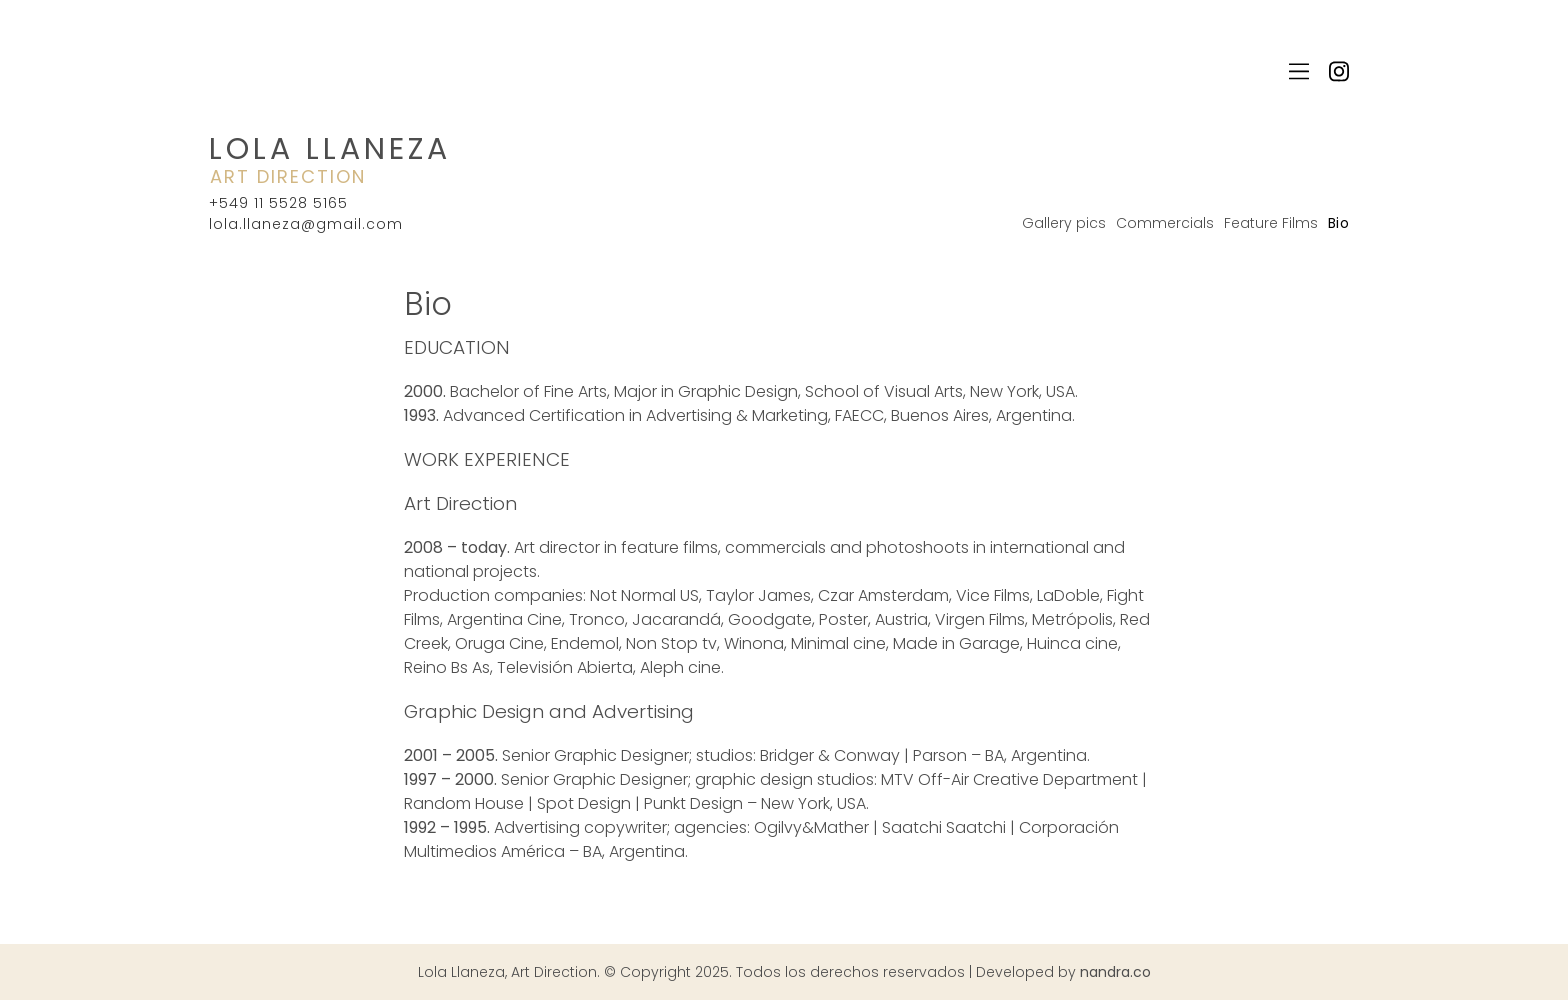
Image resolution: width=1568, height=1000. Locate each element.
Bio (1339, 223)
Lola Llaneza (330, 149)
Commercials (1165, 223)
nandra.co (1115, 972)
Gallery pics (1064, 223)
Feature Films (1271, 223)
